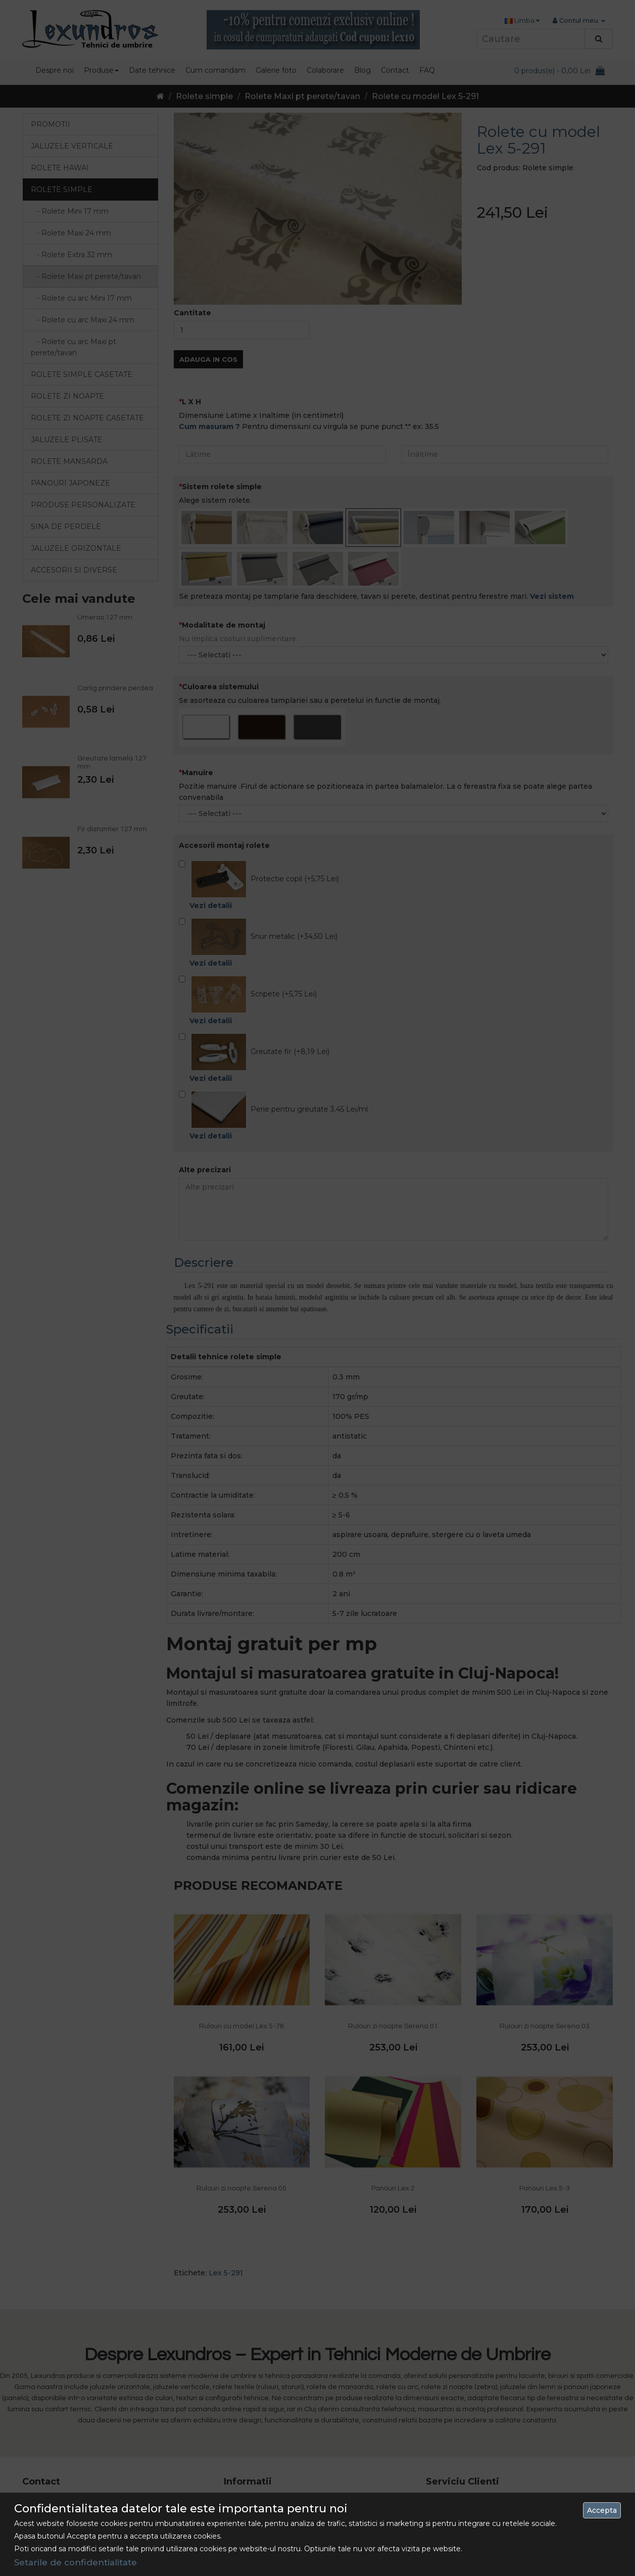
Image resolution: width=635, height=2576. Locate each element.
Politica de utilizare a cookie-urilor (279, 2507)
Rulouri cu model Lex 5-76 (241, 1960)
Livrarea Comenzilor (257, 2453)
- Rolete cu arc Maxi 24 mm (82, 319)
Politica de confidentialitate (269, 2471)
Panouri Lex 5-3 (544, 2122)
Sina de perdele (66, 526)
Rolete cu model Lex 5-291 (425, 96)
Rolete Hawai (60, 167)
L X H (191, 336)
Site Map (440, 2453)
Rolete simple (204, 96)
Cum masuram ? (209, 360)
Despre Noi (242, 2435)
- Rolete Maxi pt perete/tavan (86, 276)
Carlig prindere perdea (115, 688)
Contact (439, 2435)
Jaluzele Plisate (67, 439)
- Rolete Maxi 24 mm (71, 232)
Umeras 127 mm (104, 617)
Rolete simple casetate (81, 374)
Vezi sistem (552, 530)
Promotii (50, 124)
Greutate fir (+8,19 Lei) (254, 993)
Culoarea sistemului (220, 621)
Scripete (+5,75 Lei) (248, 935)
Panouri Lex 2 (393, 2122)
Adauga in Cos (511, 294)
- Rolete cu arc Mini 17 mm (81, 298)
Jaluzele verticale (72, 146)
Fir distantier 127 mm (112, 829)
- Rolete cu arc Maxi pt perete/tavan (73, 347)
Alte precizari (205, 1104)
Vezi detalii (210, 839)
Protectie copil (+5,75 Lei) (259, 820)
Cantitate (495, 247)
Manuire (197, 706)
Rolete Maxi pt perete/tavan (302, 96)
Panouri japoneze (70, 483)
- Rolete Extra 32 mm (71, 254)
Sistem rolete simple (222, 420)
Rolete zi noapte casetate (87, 417)
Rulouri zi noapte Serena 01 (393, 1960)
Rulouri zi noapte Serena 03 (545, 1960)
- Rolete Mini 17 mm (70, 211)
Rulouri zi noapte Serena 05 (241, 2122)
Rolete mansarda (69, 461)
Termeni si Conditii (254, 2489)
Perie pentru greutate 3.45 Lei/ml (273, 1050)
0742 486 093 (87, 2435)
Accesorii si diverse (74, 570)
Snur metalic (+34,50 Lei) (258, 877)
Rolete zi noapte (67, 396)
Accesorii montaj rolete (224, 779)
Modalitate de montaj (223, 558)
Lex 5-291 (226, 2207)
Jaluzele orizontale (76, 548)
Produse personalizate (83, 504)
